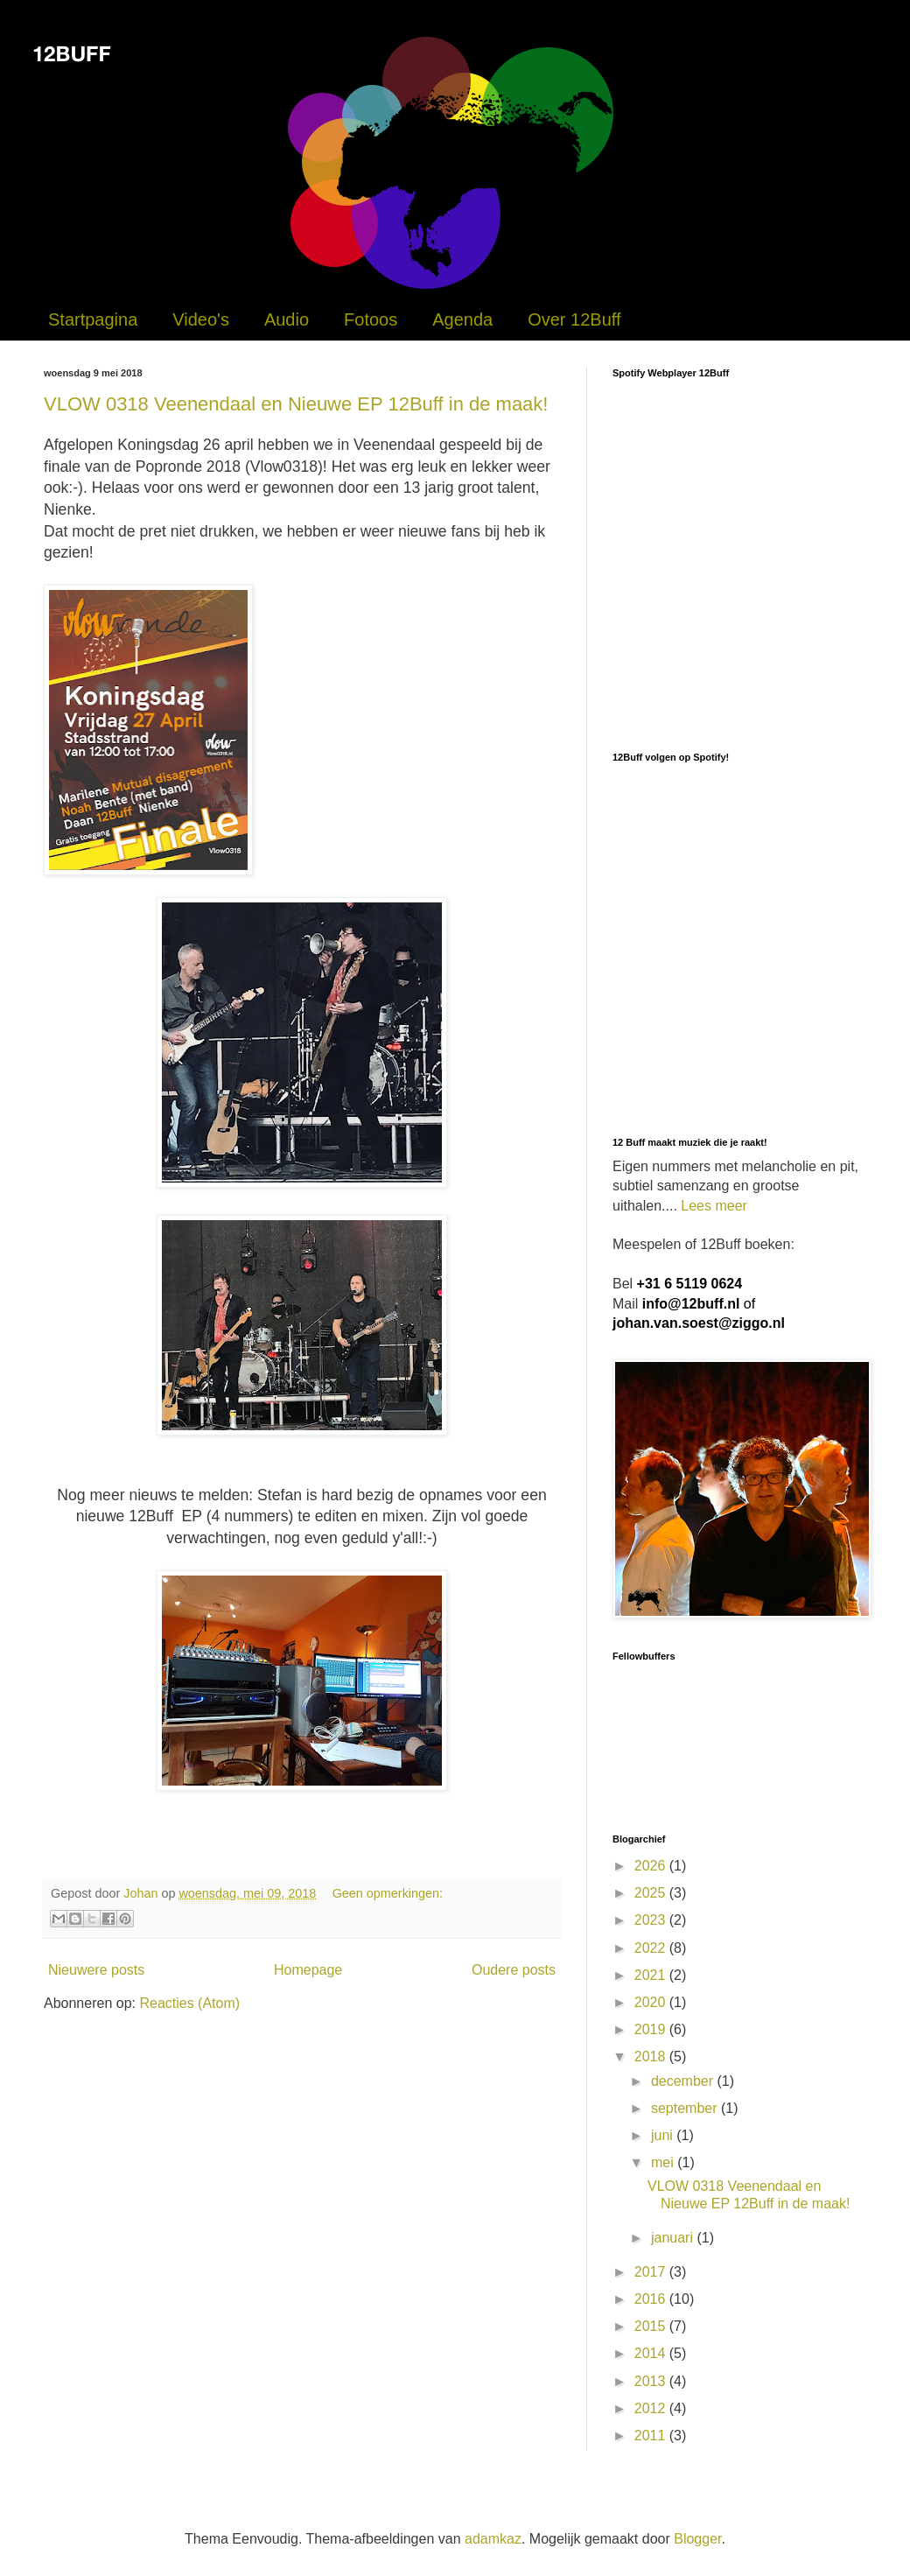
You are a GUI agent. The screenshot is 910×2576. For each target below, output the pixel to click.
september (686, 2108)
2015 (651, 2326)
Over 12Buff (574, 319)
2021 (651, 1975)
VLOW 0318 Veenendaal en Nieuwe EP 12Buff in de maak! (296, 404)
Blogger (697, 2538)
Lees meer (714, 1205)
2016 (651, 2299)
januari (673, 2237)
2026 (651, 1865)
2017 (651, 2271)
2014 (651, 2353)
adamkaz (493, 2538)
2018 (651, 2056)
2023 (651, 1920)
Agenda (462, 319)
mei (664, 2162)
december (684, 2081)
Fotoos (370, 319)
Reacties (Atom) (189, 2003)
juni (663, 2135)
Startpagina (92, 319)
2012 (651, 2408)
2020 (651, 2002)
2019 (651, 2029)
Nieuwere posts (96, 1969)
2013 (651, 2381)
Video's (200, 319)
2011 (651, 2435)
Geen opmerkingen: (387, 1893)
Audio (286, 319)
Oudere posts (514, 1969)
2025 (651, 1892)
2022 (651, 1948)
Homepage (308, 1969)
